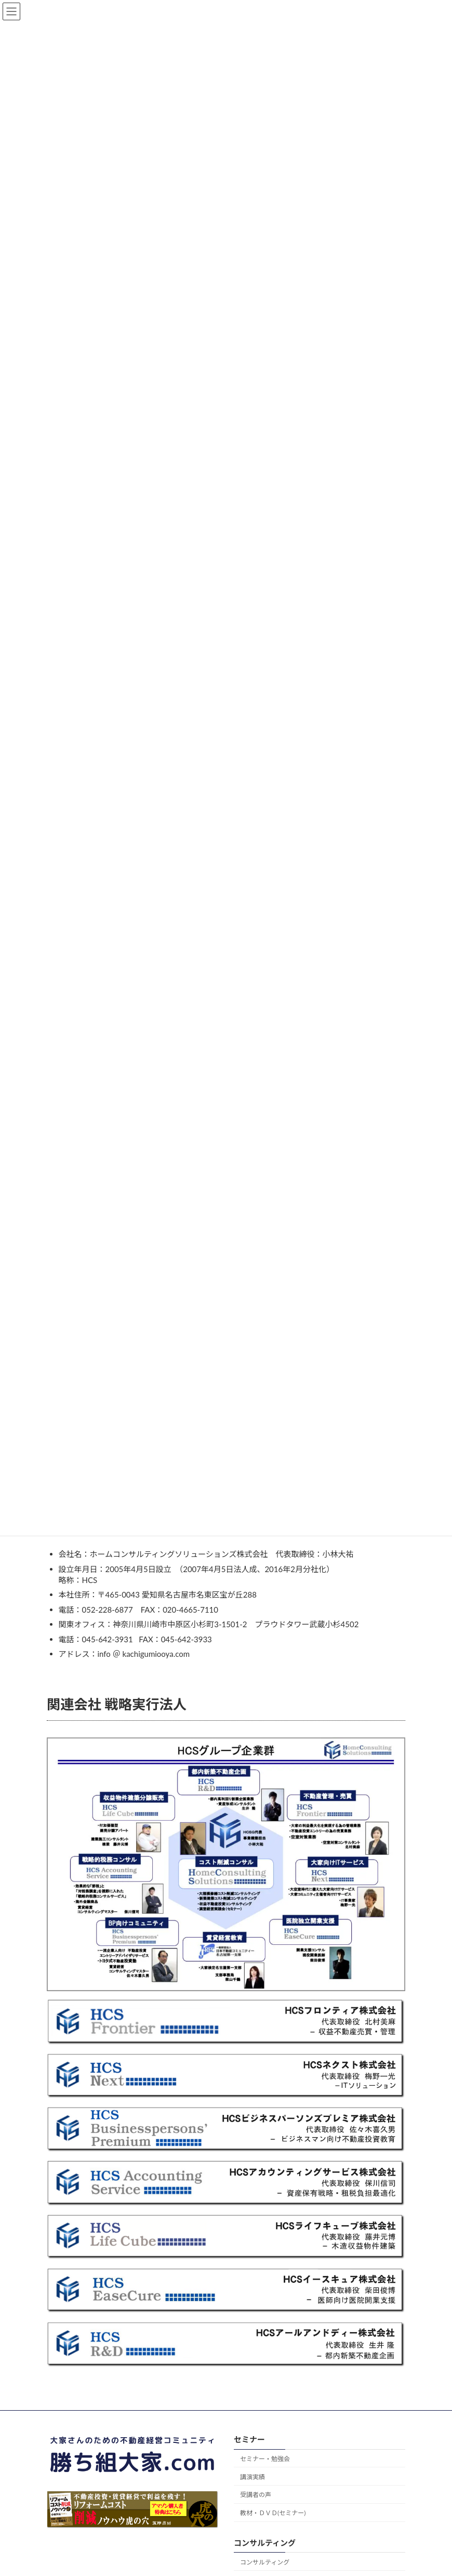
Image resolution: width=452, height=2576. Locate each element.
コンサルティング (264, 2562)
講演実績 (252, 2476)
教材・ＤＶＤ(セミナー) (272, 2513)
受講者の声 (255, 2495)
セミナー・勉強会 (265, 2459)
